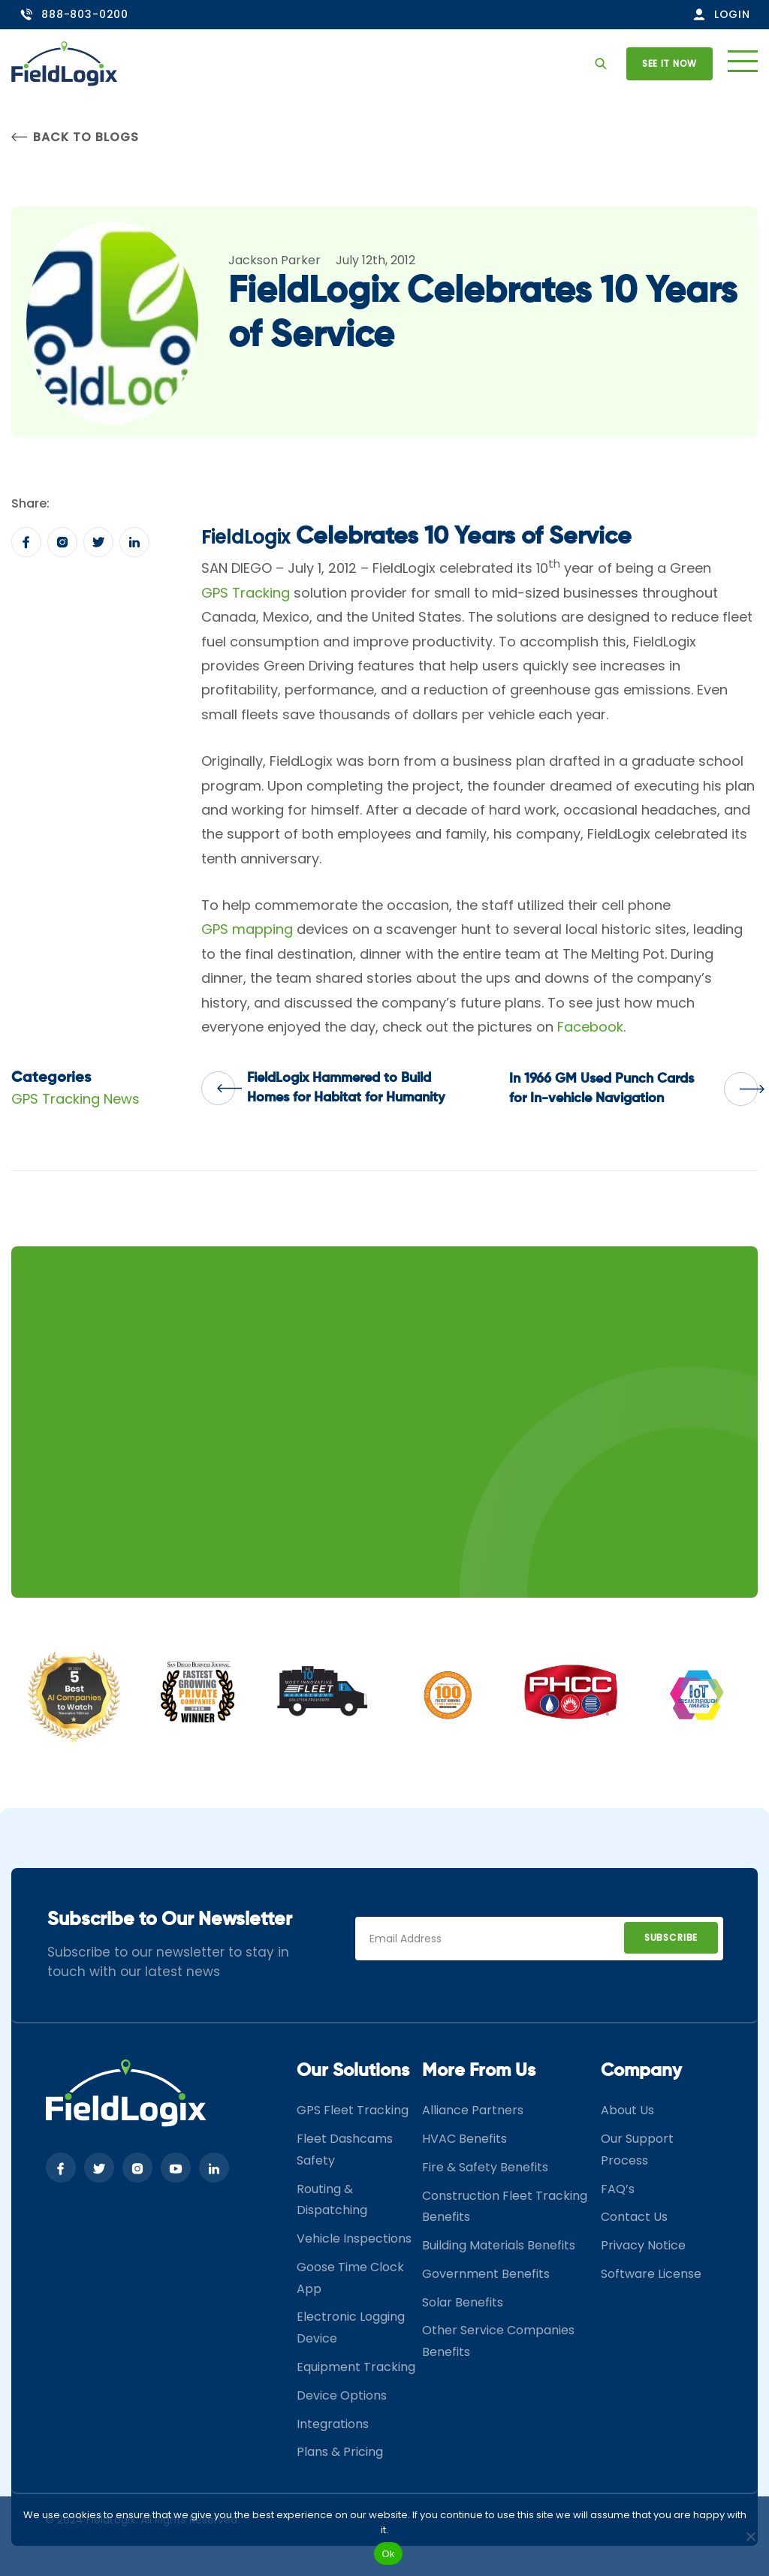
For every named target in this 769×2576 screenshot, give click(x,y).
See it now (669, 63)
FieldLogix (245, 537)
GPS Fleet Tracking (353, 2110)
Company (641, 2071)
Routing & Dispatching (332, 2199)
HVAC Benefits (464, 2138)
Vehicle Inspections (354, 2238)
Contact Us (634, 2216)
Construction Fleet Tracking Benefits (504, 2206)
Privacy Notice (643, 2245)
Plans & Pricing (340, 2451)
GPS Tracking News (75, 1098)
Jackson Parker (274, 260)
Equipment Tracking (356, 2367)
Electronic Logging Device (351, 2327)
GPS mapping (247, 929)
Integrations (333, 2424)
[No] (750, 2536)
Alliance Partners (472, 2110)
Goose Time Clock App (350, 2277)
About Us (627, 2110)
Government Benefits (486, 2273)
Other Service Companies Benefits (498, 2341)
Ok (387, 2553)
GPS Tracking (245, 592)
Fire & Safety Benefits (485, 2167)
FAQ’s (618, 2189)
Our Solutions (353, 2071)
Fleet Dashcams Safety (345, 2149)
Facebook (590, 1026)
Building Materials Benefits (498, 2245)
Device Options (342, 2395)
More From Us (478, 2071)
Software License (651, 2273)
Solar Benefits (462, 2302)
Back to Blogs (74, 137)
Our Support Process (637, 2149)
